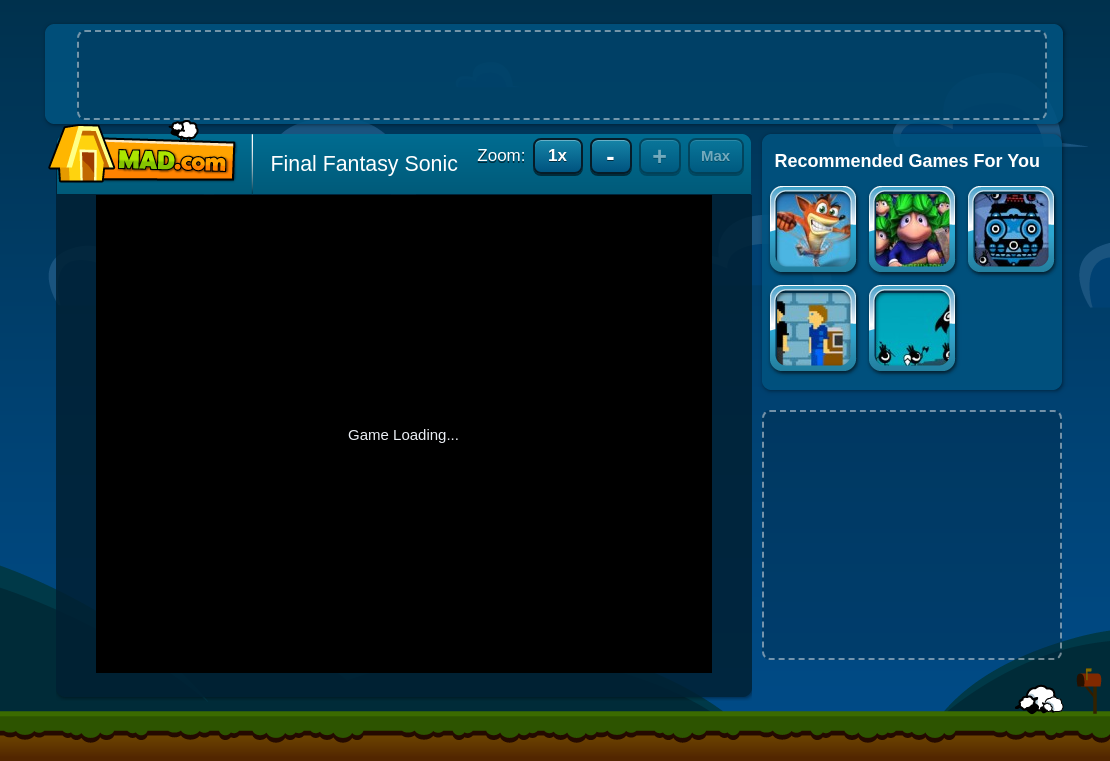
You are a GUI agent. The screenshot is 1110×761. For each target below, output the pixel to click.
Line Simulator (814, 330)
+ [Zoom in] (659, 156)
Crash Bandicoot (814, 231)
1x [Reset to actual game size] (557, 155)
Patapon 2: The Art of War (913, 330)
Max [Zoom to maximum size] (715, 155)
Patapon (1012, 231)
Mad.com (137, 152)
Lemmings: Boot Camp (913, 231)
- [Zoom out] (610, 156)
